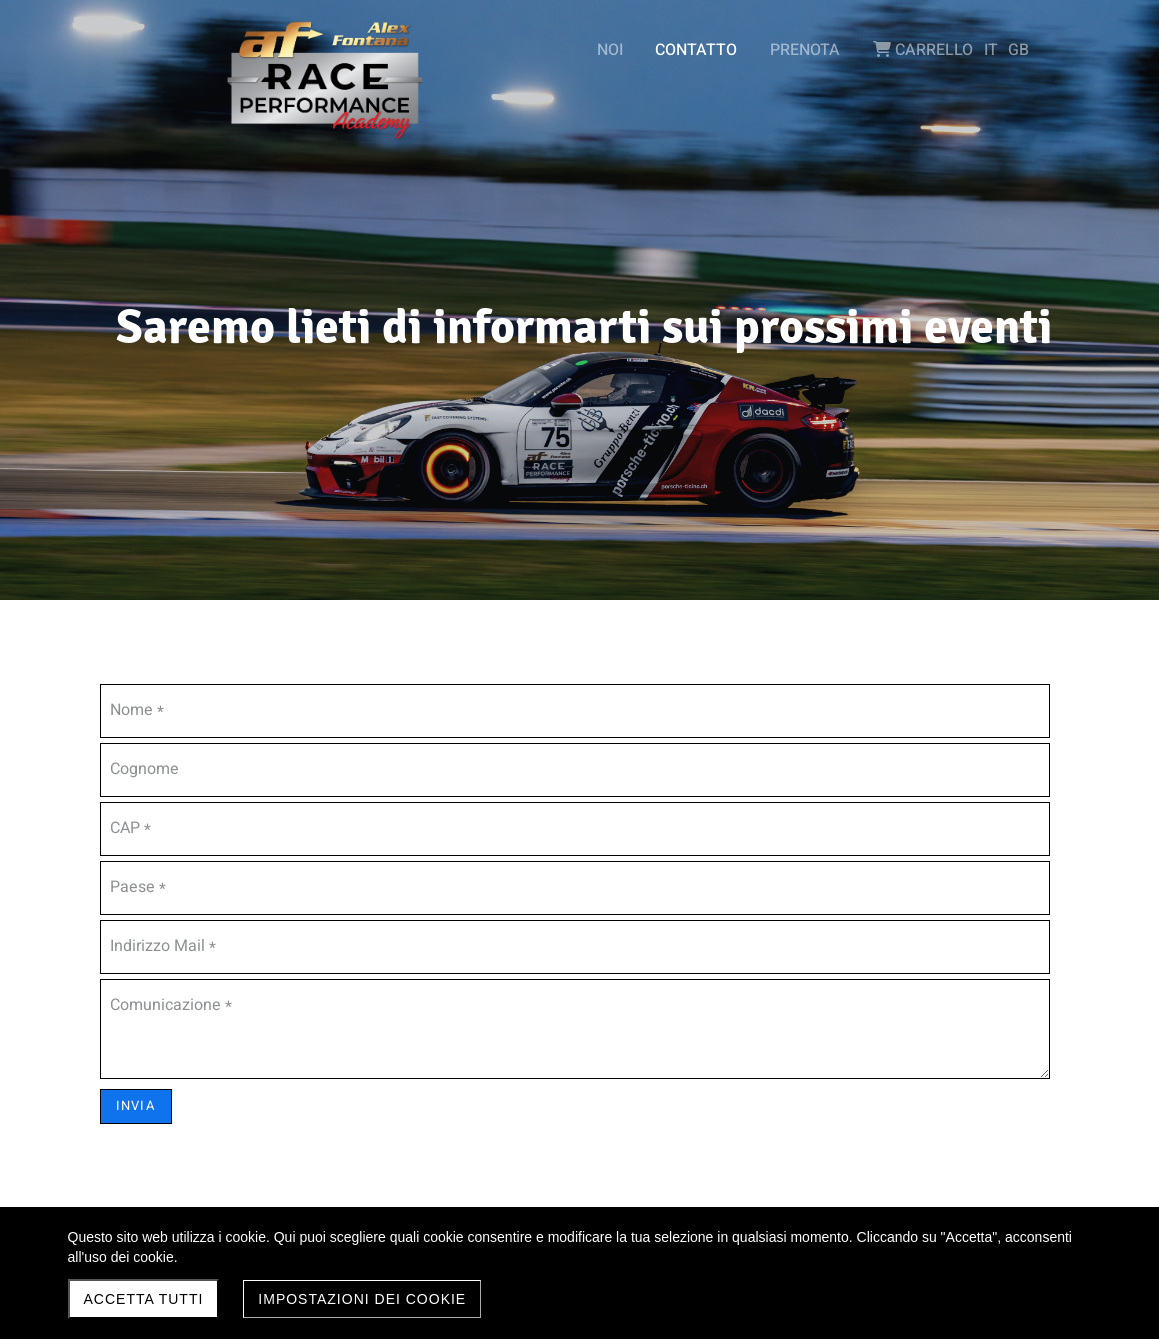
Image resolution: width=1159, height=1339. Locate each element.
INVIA (136, 1105)
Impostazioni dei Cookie (362, 1299)
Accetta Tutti (144, 1299)
